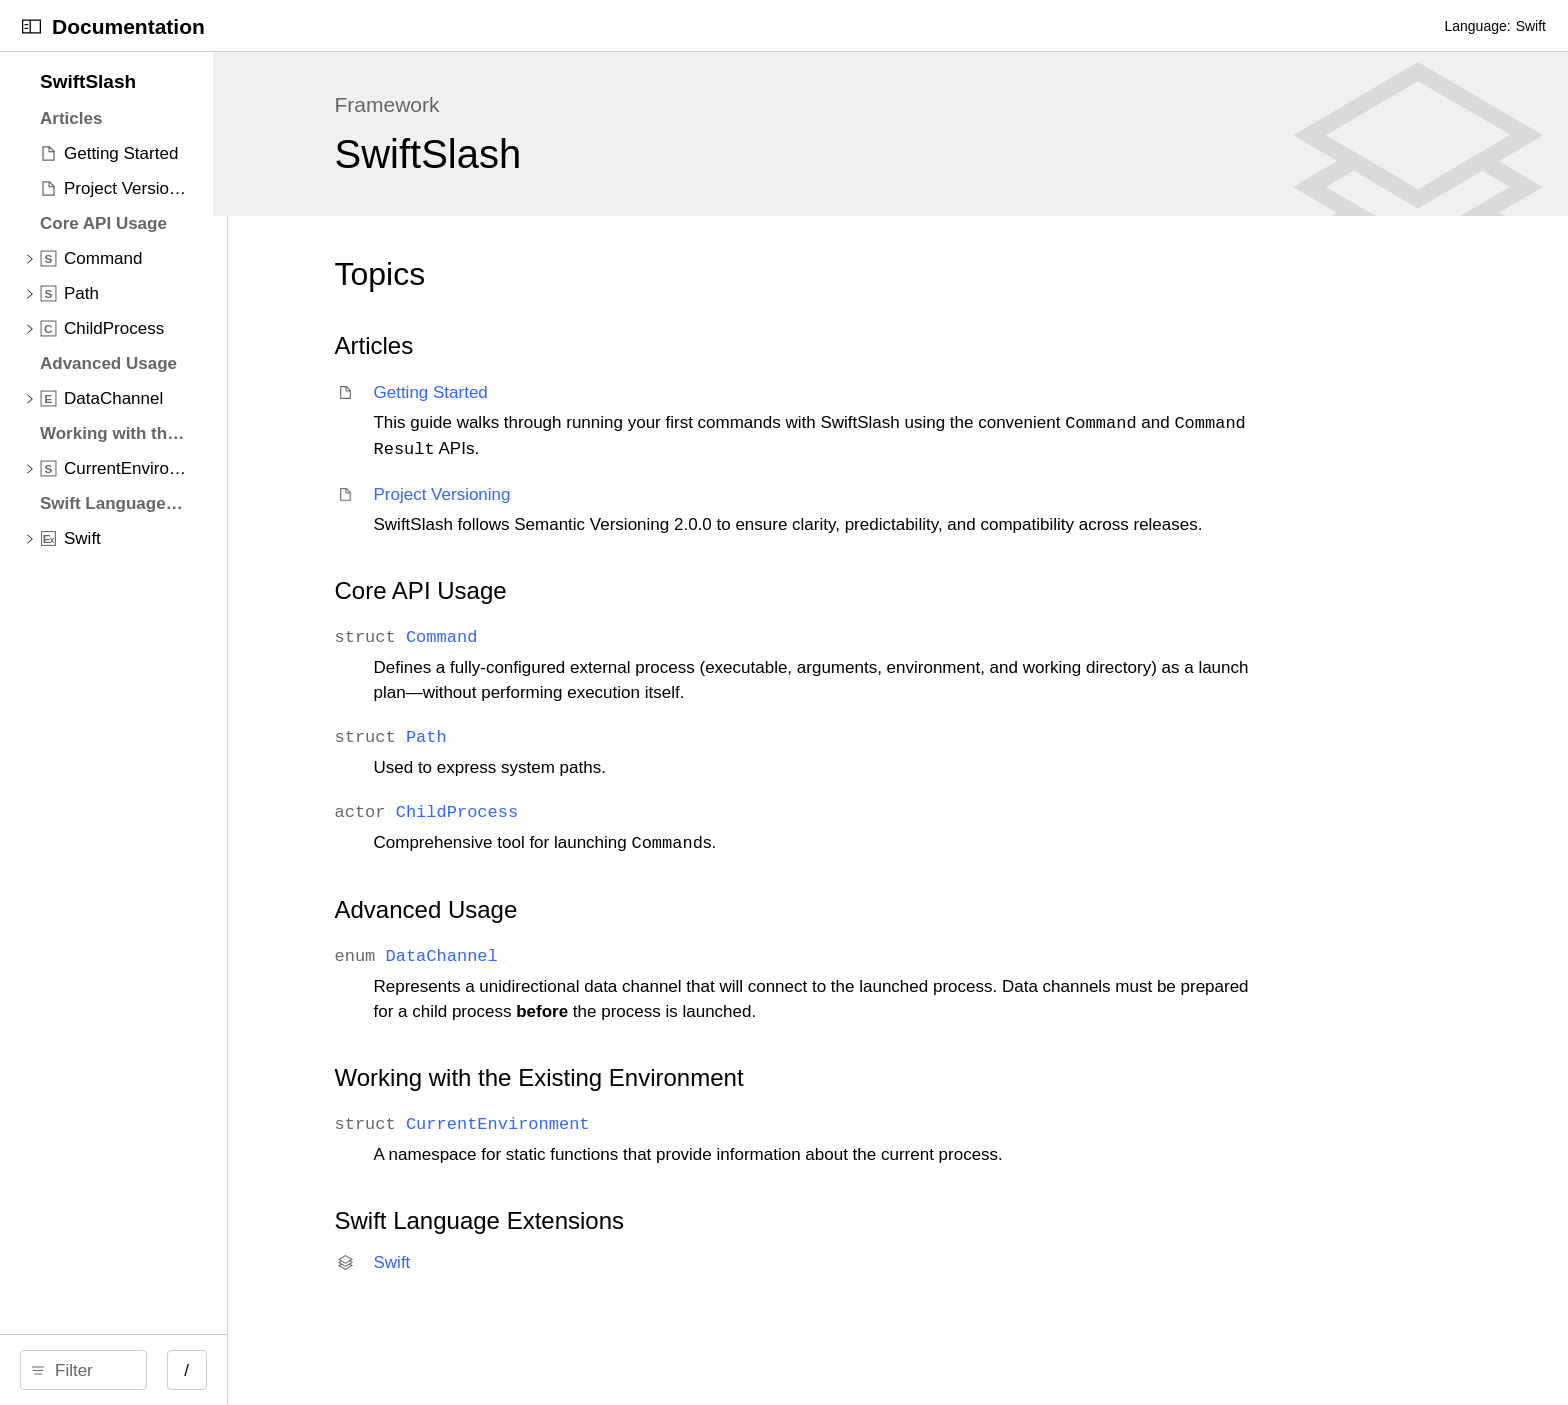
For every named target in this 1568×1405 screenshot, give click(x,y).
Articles (662, 345)
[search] (241, 1370)
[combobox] (248, 1370)
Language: (1477, 26)
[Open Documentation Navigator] (31, 26)
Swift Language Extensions (768, 1245)
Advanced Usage (714, 934)
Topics (668, 274)
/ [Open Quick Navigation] (502, 1370)
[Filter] (248, 1370)
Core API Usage (709, 615)
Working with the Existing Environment (827, 1102)
